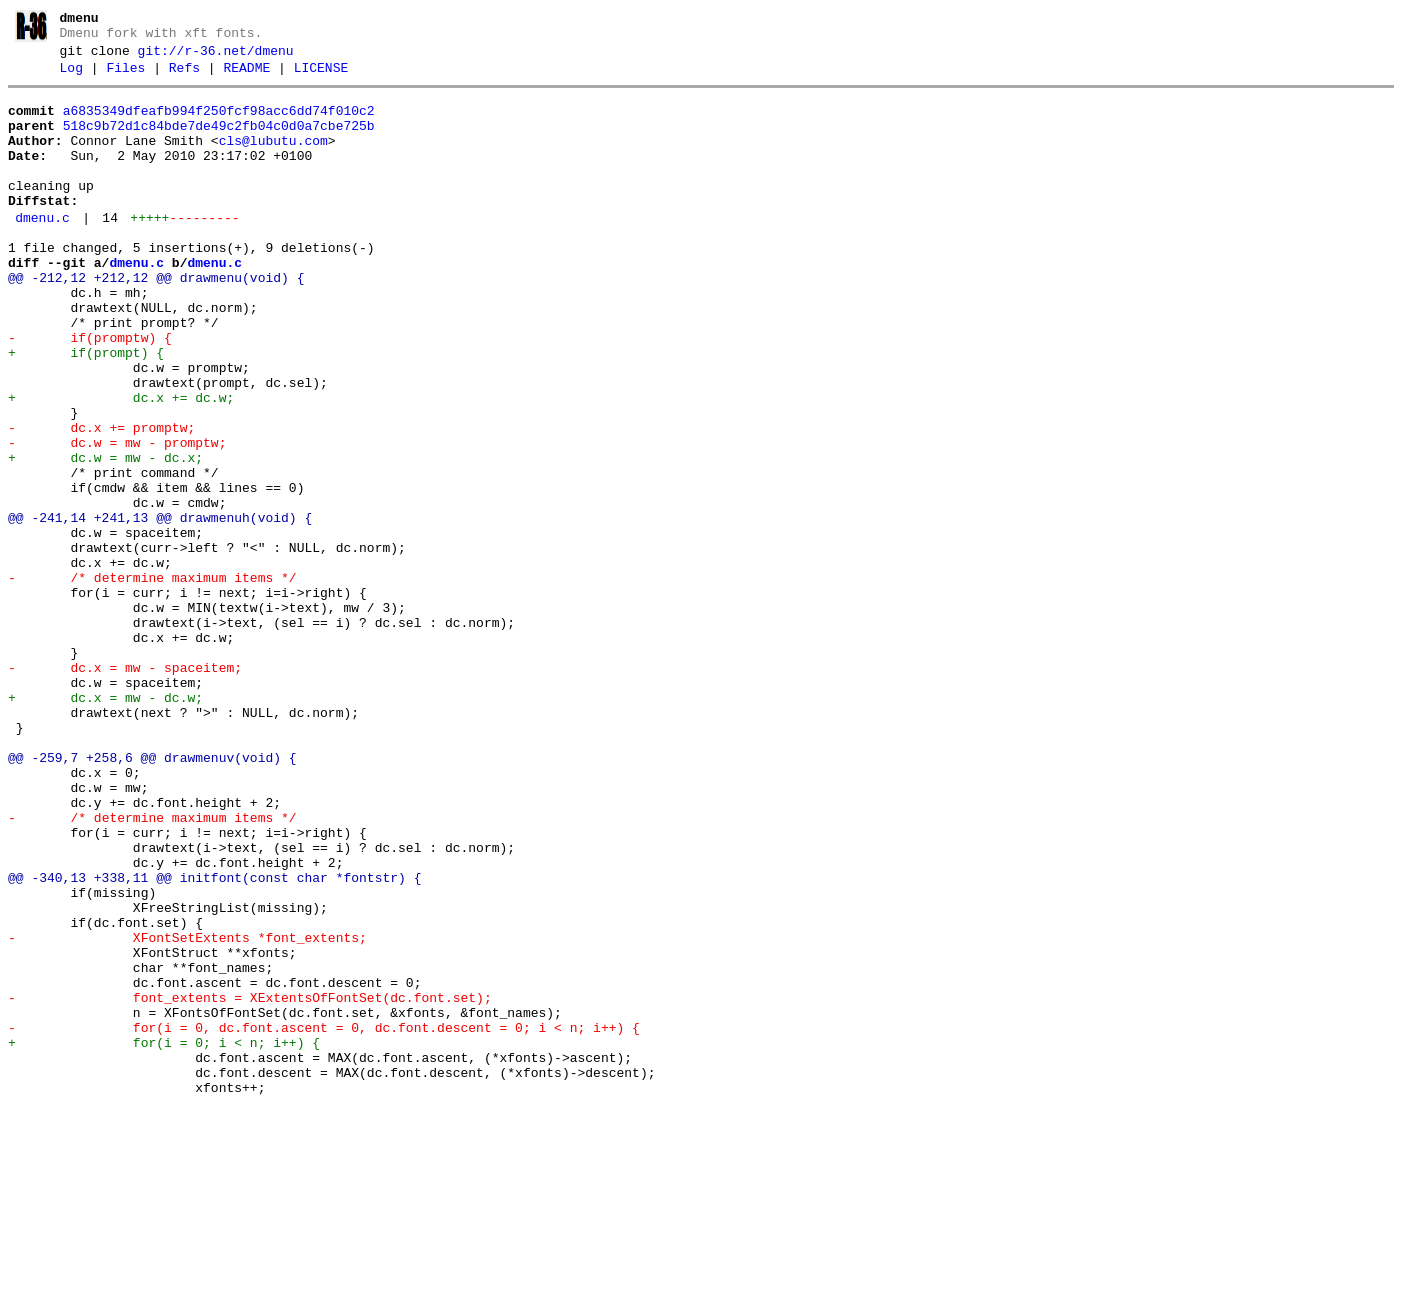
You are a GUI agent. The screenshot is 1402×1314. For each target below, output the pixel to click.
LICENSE (321, 77)
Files (125, 77)
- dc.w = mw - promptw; (117, 518)
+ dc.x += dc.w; (121, 464)
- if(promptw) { (90, 392)
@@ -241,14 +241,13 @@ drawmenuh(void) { (160, 608)
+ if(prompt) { (86, 410)
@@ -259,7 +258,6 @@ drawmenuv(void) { (152, 896)
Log (71, 77)
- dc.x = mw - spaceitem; (125, 788)
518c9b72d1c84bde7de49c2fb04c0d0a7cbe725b (219, 141)
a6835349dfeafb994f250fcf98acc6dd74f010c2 (219, 123)
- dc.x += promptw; (101, 500)
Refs (184, 77)
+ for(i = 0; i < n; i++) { (164, 1238)
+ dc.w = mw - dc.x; (105, 536)
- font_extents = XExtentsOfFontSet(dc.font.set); (250, 1184)
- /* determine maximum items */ (152, 680)
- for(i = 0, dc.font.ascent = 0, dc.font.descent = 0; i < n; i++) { (324, 1220)
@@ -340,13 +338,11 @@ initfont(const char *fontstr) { (214, 1040)
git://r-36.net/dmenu (216, 57)
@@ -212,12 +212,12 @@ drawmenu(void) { (156, 320)
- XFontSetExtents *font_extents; (187, 1112)
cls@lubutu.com (273, 159)
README (246, 77)
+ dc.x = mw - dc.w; (105, 824)
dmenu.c (42, 251)
